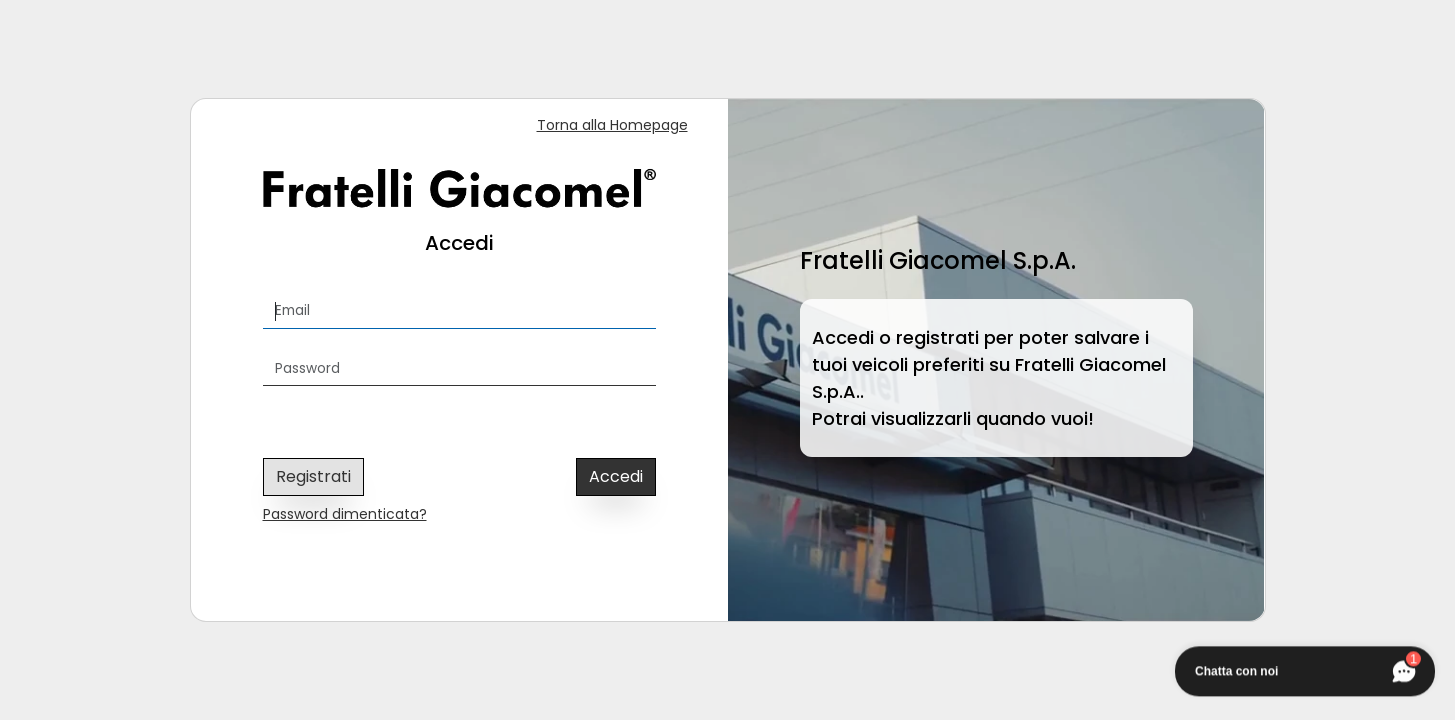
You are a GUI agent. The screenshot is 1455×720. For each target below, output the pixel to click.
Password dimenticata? (345, 514)
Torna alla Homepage (612, 125)
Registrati (313, 476)
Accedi (616, 476)
